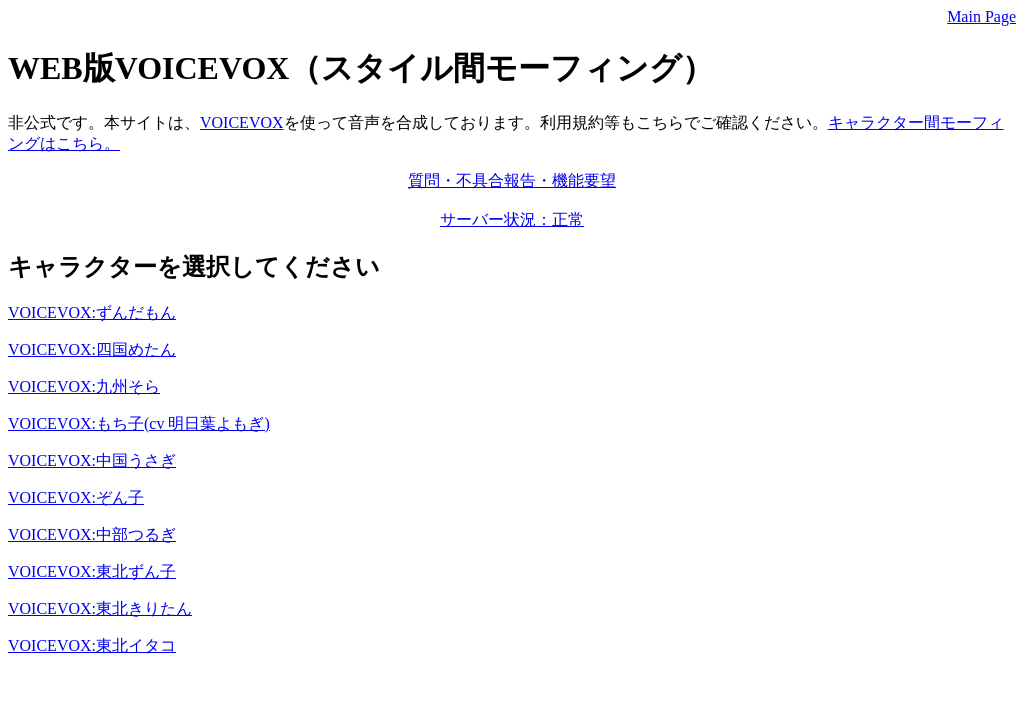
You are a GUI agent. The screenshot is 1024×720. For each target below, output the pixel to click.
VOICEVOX (242, 122)
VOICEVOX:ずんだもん (92, 312)
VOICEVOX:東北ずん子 (92, 571)
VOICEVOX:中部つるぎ (92, 534)
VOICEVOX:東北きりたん (100, 608)
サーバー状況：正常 (512, 219)
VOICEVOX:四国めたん (92, 349)
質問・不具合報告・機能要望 (512, 180)
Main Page (981, 16)
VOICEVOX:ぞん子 (76, 497)
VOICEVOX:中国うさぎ (92, 460)
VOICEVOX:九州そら (84, 386)
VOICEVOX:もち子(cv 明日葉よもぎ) (139, 423)
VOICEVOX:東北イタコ (92, 645)
